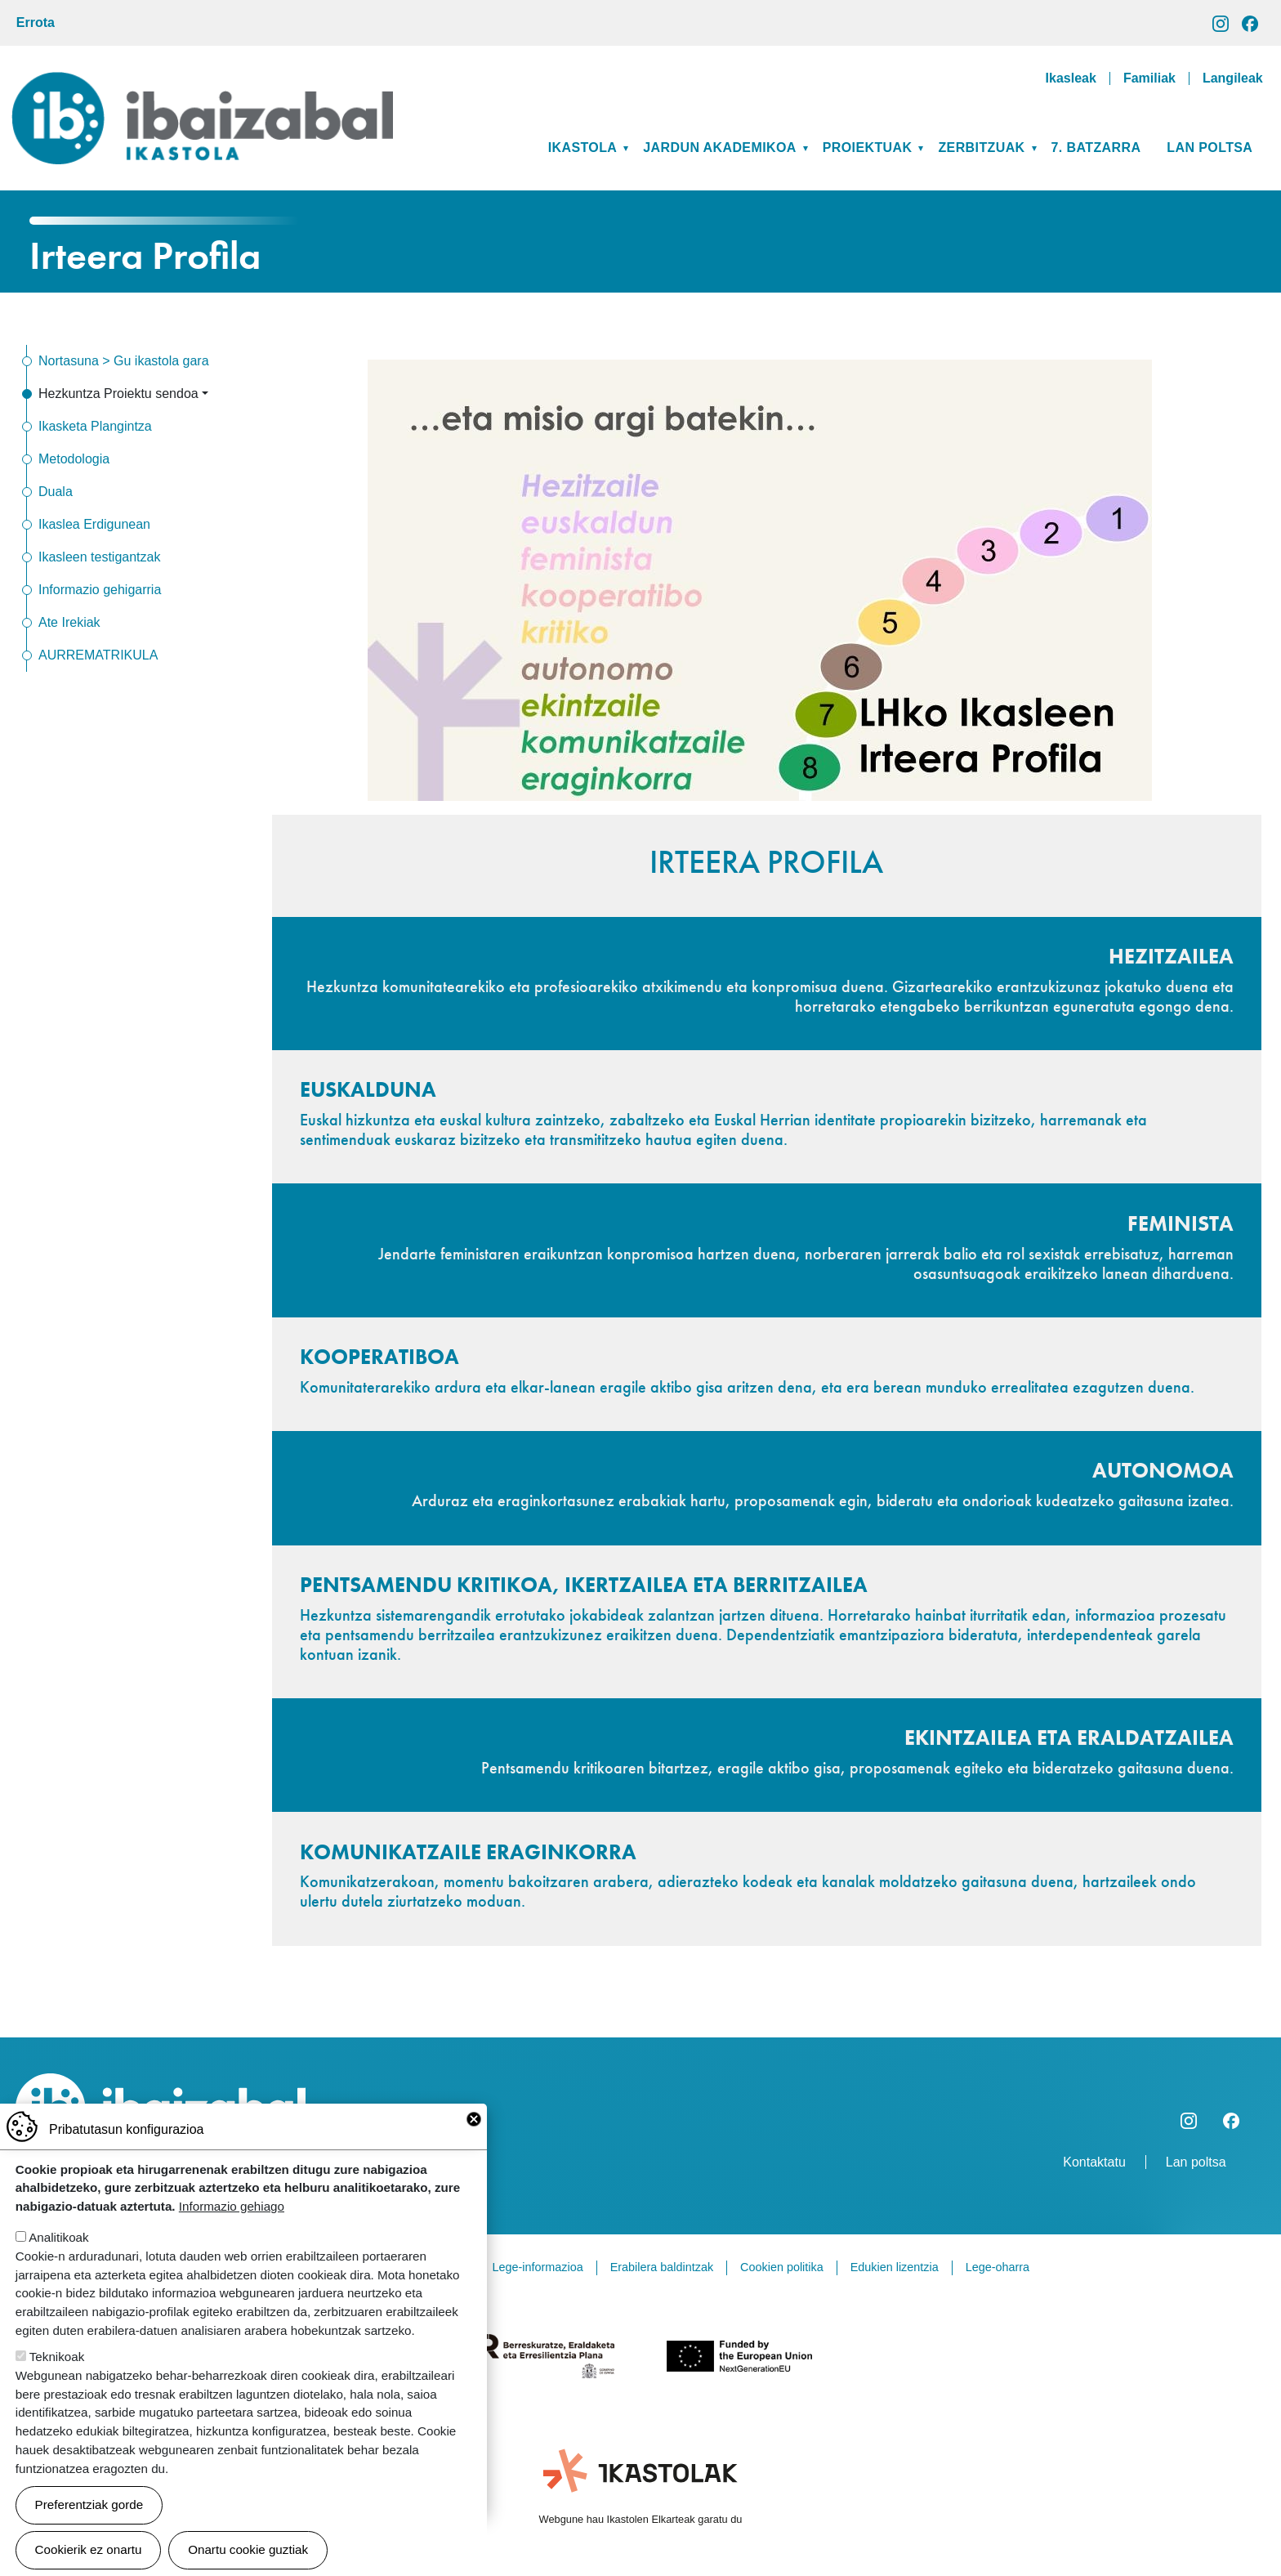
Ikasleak (1071, 78)
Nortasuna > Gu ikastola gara (123, 361)
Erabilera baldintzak (661, 2267)
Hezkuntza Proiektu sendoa (118, 393)
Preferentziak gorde (89, 2529)
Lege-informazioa (538, 2267)
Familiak (1149, 78)
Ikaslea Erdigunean (94, 524)
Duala (55, 492)
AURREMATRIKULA (98, 655)
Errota (35, 22)
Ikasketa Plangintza (95, 426)
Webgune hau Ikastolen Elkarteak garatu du (641, 2519)
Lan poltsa (1209, 147)
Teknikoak (57, 2381)
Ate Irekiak (69, 622)
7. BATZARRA (1096, 147)
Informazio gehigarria (99, 590)
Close (474, 2143)
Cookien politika (782, 2267)
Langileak (1233, 78)
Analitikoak (58, 2262)
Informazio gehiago (231, 2231)
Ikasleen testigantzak (99, 557)
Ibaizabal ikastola (202, 84)
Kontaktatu (1094, 2162)
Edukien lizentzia (894, 2267)
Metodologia (73, 459)
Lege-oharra (997, 2267)
